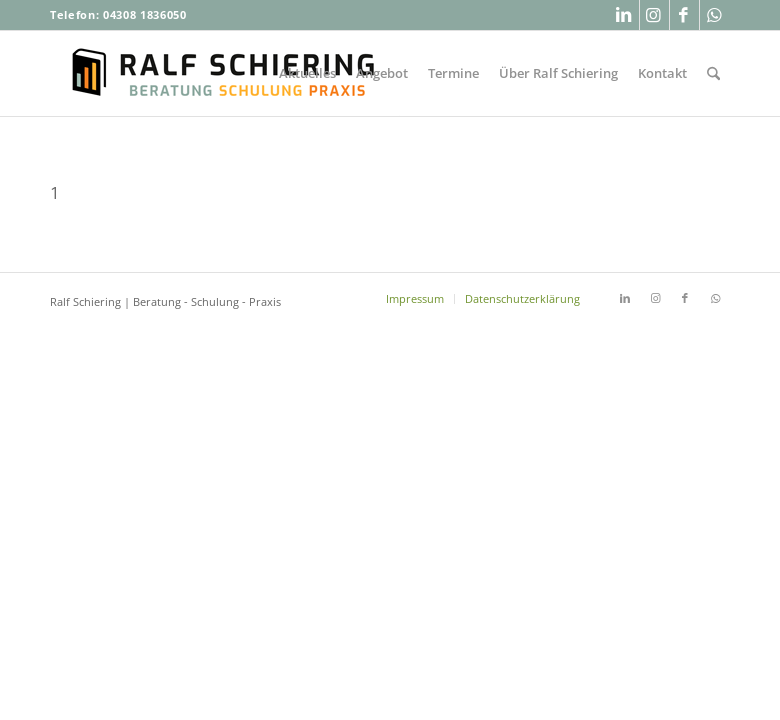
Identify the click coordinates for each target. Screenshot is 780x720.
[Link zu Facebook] (684, 15)
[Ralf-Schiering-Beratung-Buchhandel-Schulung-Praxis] (225, 73)
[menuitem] (307, 73)
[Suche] (713, 73)
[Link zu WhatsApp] (715, 15)
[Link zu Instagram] (654, 15)
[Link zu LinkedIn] (624, 15)
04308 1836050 (145, 14)
